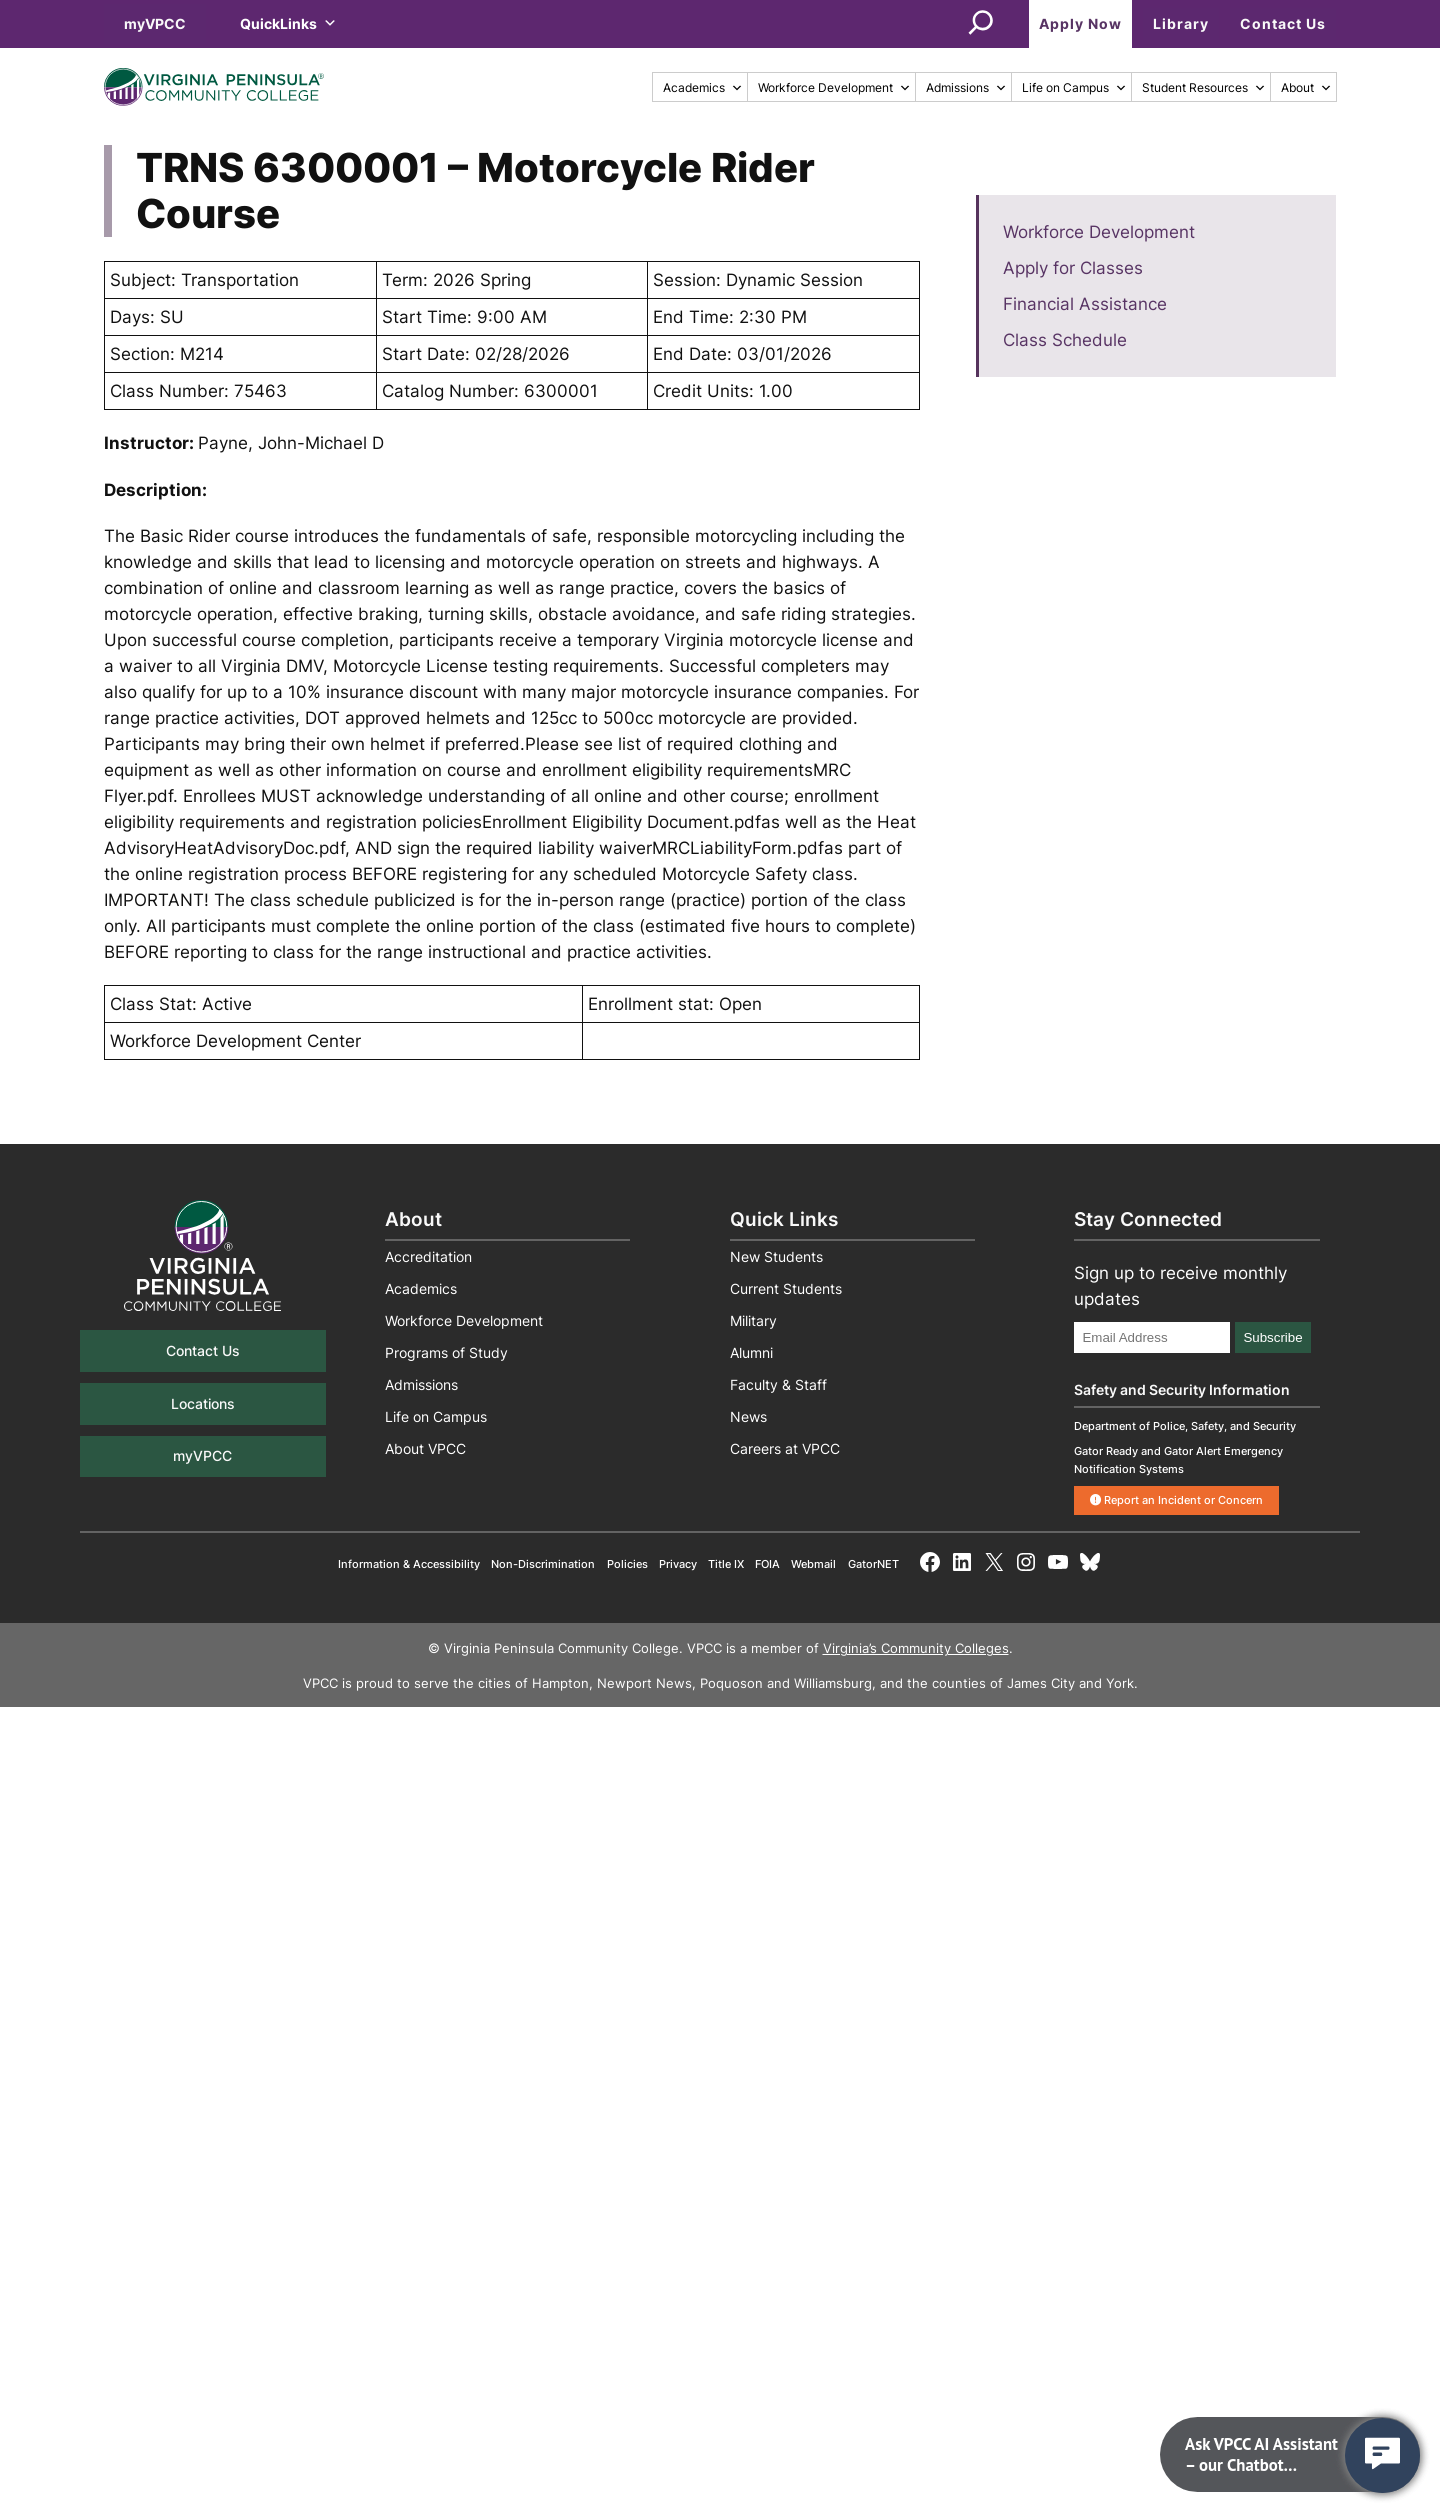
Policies (627, 1564)
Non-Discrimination (543, 1564)
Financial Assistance (1085, 304)
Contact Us (1283, 23)
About (1306, 87)
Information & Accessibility (409, 1564)
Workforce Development (834, 87)
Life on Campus (1074, 87)
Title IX (726, 1564)
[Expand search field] (981, 24)
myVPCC (155, 23)
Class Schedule (1065, 340)
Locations (203, 1403)
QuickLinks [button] (288, 23)
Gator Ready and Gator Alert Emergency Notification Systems (1178, 1459)
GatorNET (873, 1564)
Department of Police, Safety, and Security (1185, 1426)
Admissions (966, 87)
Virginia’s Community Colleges (916, 1648)
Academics (703, 87)
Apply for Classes (1073, 268)
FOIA (767, 1564)
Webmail (813, 1564)
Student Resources (1204, 87)
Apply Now (1080, 23)
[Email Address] (1152, 1337)
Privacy (678, 1564)
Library (1181, 23)
